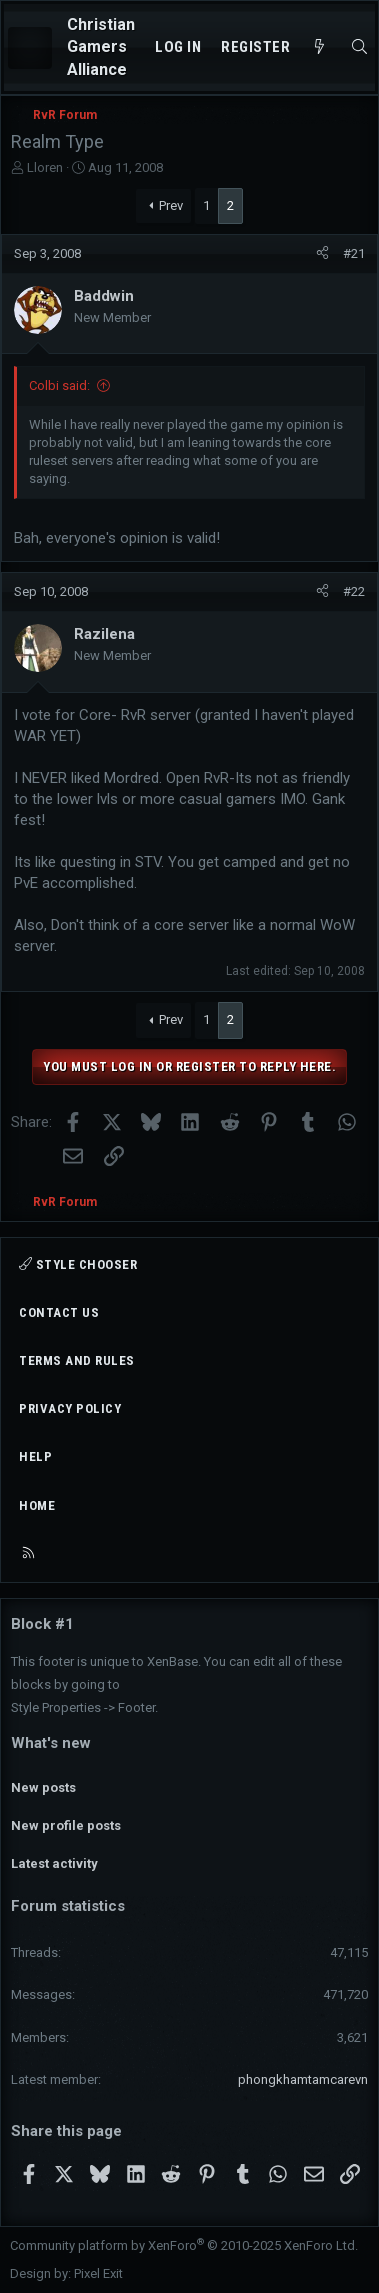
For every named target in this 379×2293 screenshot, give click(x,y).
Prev (171, 205)
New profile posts (66, 1825)
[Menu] (30, 48)
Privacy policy (70, 1408)
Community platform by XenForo (184, 2245)
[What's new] (319, 47)
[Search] (359, 47)
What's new (51, 1743)
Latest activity (54, 1863)
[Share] (322, 254)
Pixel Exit (98, 2273)
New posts (43, 1787)
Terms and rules (77, 1360)
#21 (354, 253)
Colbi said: (59, 385)
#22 (354, 591)
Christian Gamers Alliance (101, 47)
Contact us (59, 1312)
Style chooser (78, 1264)
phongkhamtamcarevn (303, 2079)
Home (37, 1505)
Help (35, 1456)
